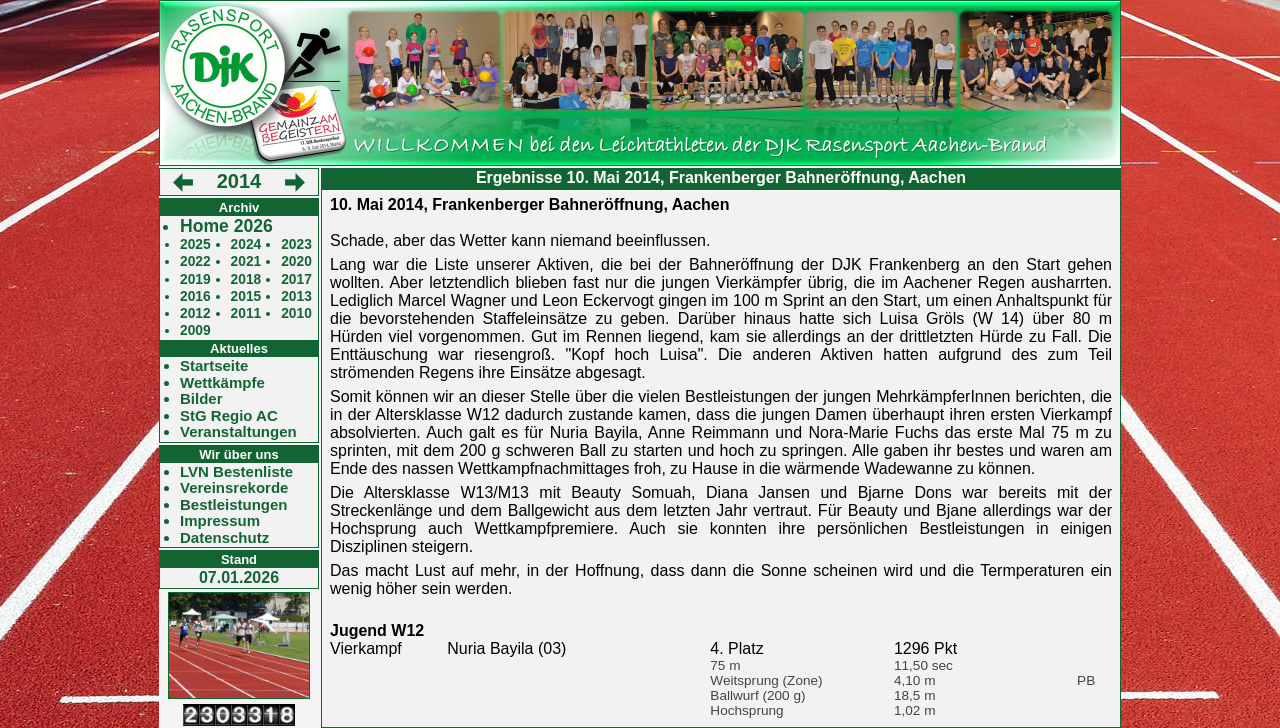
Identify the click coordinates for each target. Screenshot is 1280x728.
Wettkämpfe (222, 383)
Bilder (201, 399)
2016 (195, 296)
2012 (195, 313)
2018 (246, 279)
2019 (195, 279)
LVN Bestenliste (236, 472)
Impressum (220, 521)
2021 (246, 261)
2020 (296, 261)
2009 (195, 330)
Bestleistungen (234, 505)
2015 (246, 296)
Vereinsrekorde (234, 488)
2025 (195, 244)
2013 (296, 296)
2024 (246, 244)
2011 (246, 313)
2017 (296, 279)
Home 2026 (226, 226)
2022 (195, 261)
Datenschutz (224, 538)
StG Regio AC (229, 416)
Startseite (214, 366)
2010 (296, 313)
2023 (296, 244)
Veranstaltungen (238, 432)
